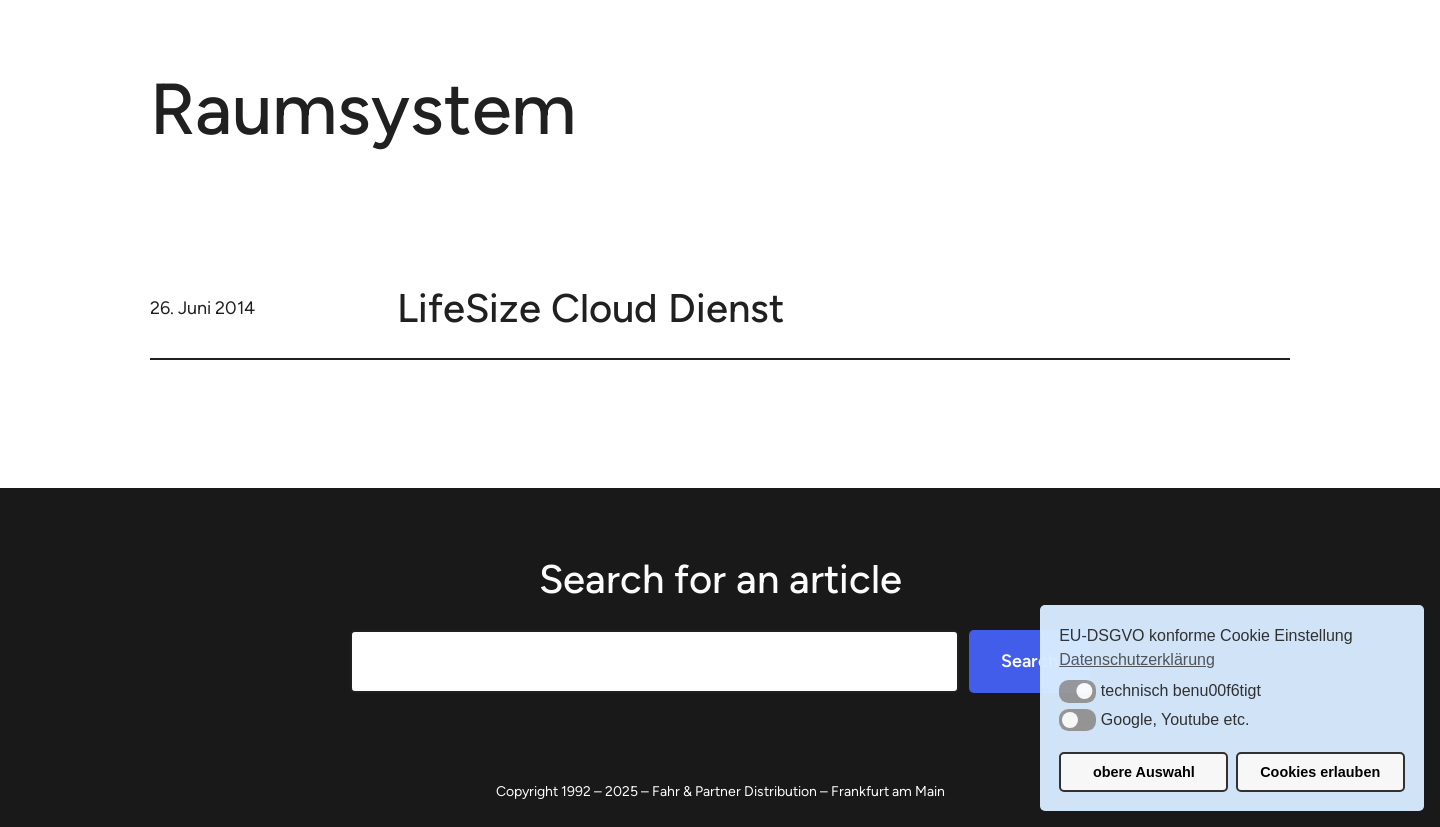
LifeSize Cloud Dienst (590, 308)
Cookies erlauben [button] (1320, 772)
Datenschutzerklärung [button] (1137, 659)
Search (1029, 661)
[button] (1077, 691)
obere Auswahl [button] (1144, 772)
